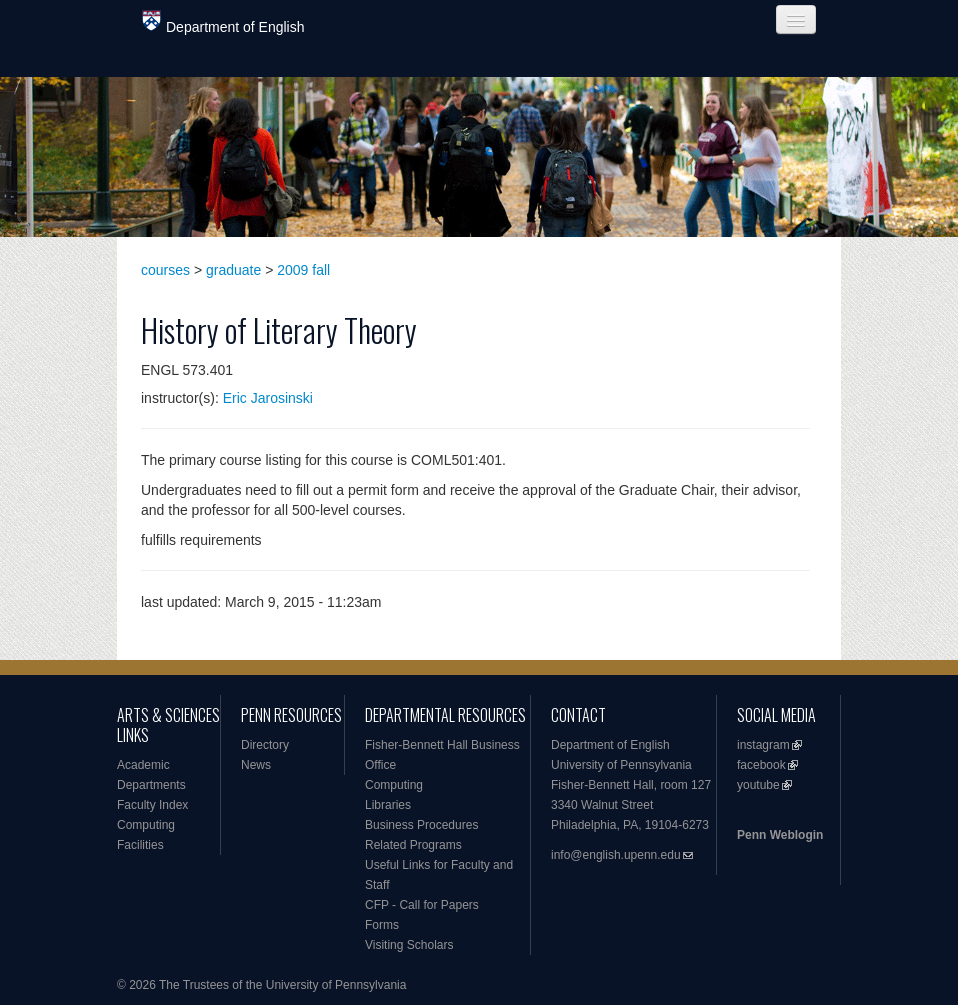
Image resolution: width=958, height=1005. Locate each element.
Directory (265, 745)
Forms (382, 925)
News (256, 765)
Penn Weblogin (780, 835)
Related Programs (413, 845)
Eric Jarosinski (268, 398)
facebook (761, 765)
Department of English (223, 22)
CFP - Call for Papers (422, 905)
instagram (763, 745)
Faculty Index (152, 805)
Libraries (388, 805)
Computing (146, 825)
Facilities (140, 845)
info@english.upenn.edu (616, 855)
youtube (758, 785)
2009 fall (303, 270)
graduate (233, 270)
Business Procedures (421, 825)
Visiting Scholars (409, 945)
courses (165, 270)
